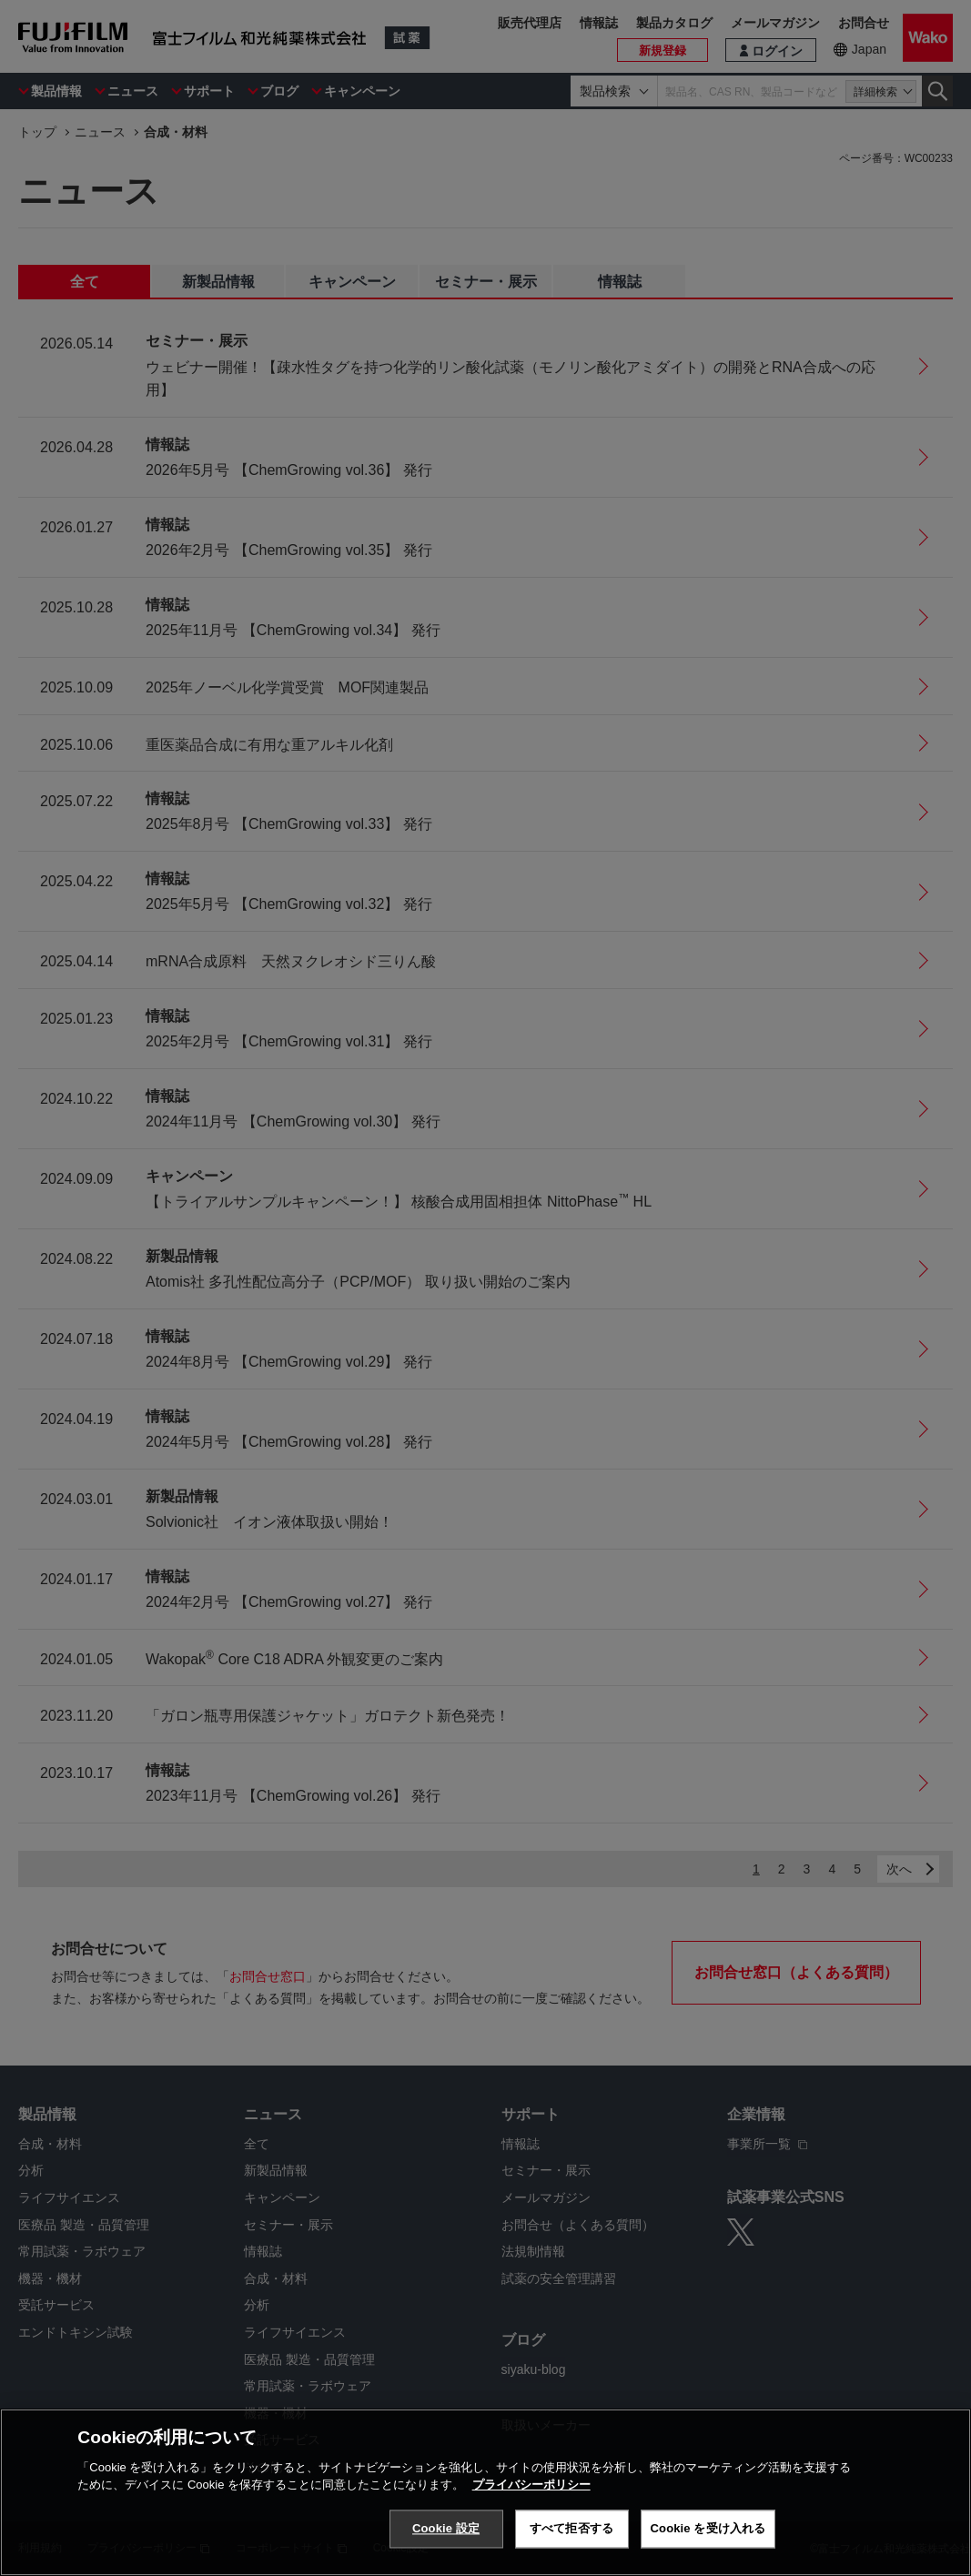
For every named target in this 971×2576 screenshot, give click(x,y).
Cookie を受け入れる (708, 2530)
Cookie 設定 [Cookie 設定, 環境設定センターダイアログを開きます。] (446, 2530)
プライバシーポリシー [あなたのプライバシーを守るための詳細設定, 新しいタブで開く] (531, 2486)
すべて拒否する (571, 2530)
